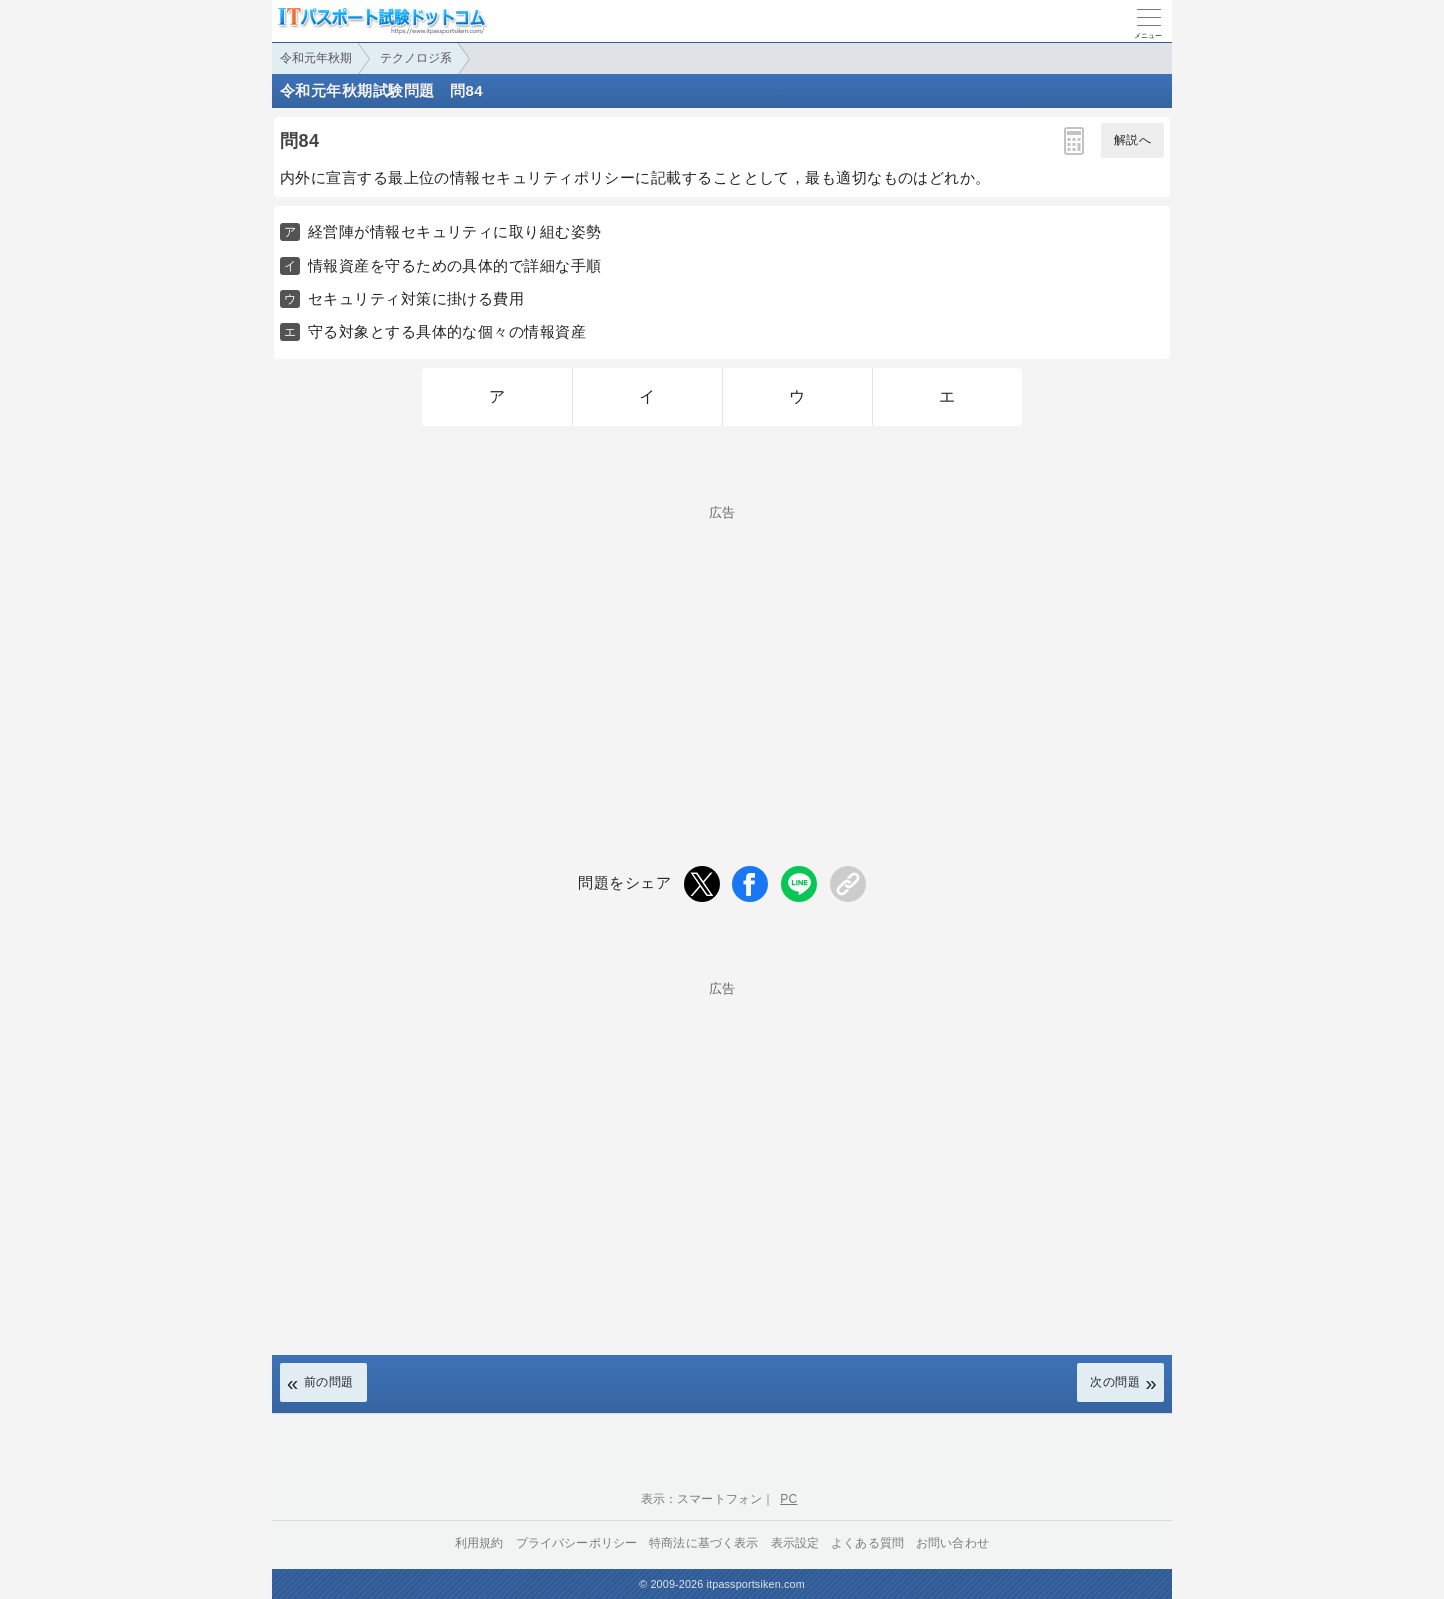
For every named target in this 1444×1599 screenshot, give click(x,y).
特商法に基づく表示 (703, 1543)
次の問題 (1115, 1382)
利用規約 (479, 1543)
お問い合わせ (952, 1543)
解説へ (1132, 140)
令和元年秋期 (316, 58)
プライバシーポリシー (577, 1543)
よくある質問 (867, 1543)
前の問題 (329, 1382)
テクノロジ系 (416, 58)
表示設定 (795, 1543)
